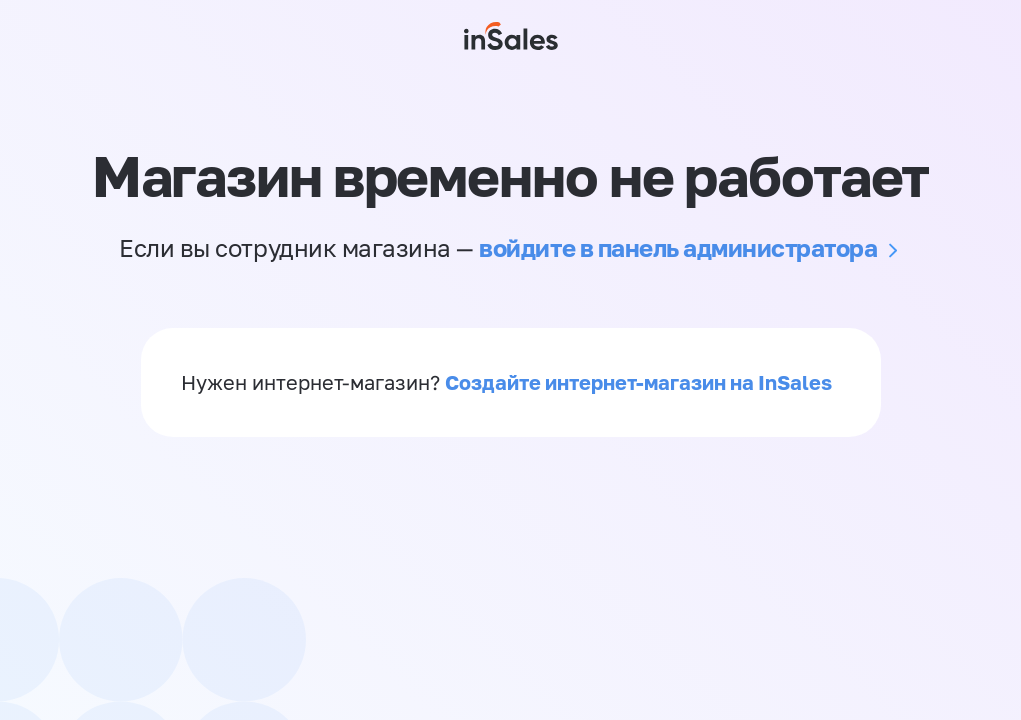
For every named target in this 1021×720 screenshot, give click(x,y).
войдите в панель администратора (678, 247)
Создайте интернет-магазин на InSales (638, 382)
